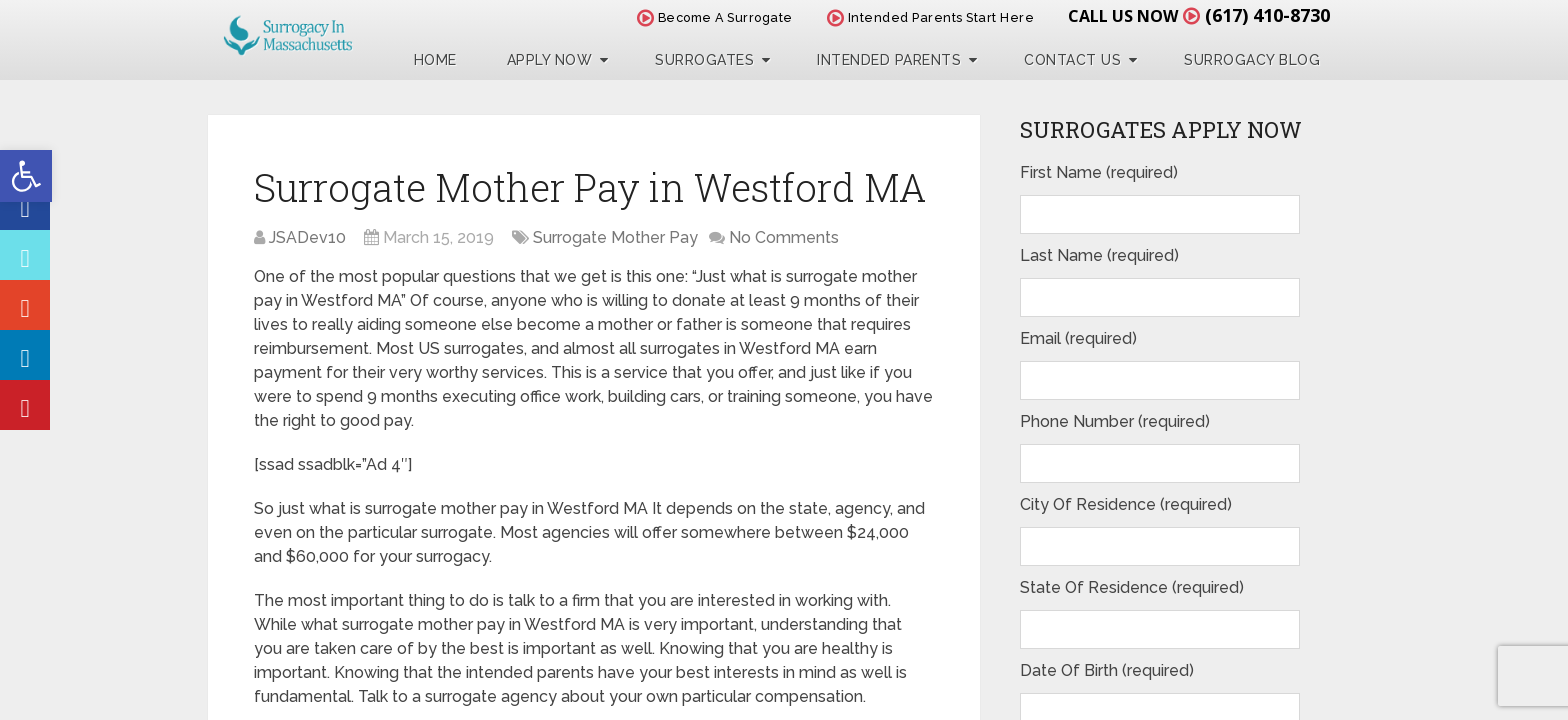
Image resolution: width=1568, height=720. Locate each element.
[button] (26, 176)
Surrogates (704, 60)
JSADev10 (307, 237)
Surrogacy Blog (1252, 60)
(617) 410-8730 (1267, 15)
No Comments (784, 237)
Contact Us (1072, 60)
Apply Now (550, 60)
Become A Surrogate (715, 17)
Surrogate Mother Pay (615, 237)
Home (435, 60)
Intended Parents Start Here (931, 17)
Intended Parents (889, 60)
